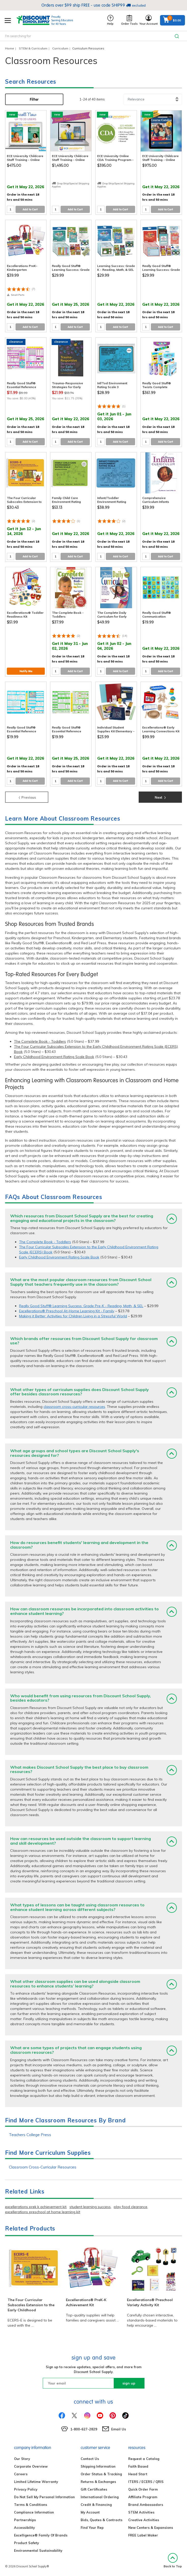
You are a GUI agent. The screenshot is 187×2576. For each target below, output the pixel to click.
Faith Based (138, 2466)
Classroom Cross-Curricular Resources (42, 2167)
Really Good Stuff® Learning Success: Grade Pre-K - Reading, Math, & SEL (81, 1306)
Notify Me (26, 671)
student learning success (90, 2206)
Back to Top (173, 2560)
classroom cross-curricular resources (74, 1406)
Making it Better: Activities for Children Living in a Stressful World (73, 1316)
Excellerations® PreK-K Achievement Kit (86, 2302)
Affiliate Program (142, 2497)
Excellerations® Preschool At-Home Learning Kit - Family (66, 1311)
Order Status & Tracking (101, 2474)
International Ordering (100, 2497)
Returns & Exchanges (98, 2482)
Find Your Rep (92, 2528)
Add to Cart (30, 209)
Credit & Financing (96, 2505)
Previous (27, 797)
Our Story (22, 2459)
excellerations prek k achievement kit (35, 2206)
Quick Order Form (143, 2489)
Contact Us (90, 2459)
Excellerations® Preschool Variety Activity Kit (150, 2302)
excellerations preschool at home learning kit (42, 2212)
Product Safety (26, 2543)
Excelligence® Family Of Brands (40, 2535)
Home (9, 48)
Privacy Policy (25, 2489)
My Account (90, 2512)
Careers (20, 2474)
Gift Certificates (94, 2489)
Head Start (137, 2474)
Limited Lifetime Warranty (36, 2482)
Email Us (118, 2429)
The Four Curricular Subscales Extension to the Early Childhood (31, 2305)
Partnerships (25, 2520)
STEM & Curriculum (33, 48)
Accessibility (24, 2528)
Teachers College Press (30, 2134)
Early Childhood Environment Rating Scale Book (54, 1056)
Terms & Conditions (30, 2505)
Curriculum (60, 48)
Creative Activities (143, 2520)
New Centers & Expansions (150, 2528)
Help (110, 20)
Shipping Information (98, 2466)
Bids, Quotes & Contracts (101, 2520)
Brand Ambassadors (145, 2505)
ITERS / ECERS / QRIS (146, 2482)
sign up (128, 2383)
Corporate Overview (31, 2466)
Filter (34, 99)
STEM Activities (141, 2512)
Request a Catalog (143, 2459)
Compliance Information (34, 2512)
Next (160, 797)
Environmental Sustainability (38, 2550)
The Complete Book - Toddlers (40, 1041)
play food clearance (130, 2206)
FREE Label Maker (143, 2535)
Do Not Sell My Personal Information (44, 2497)
